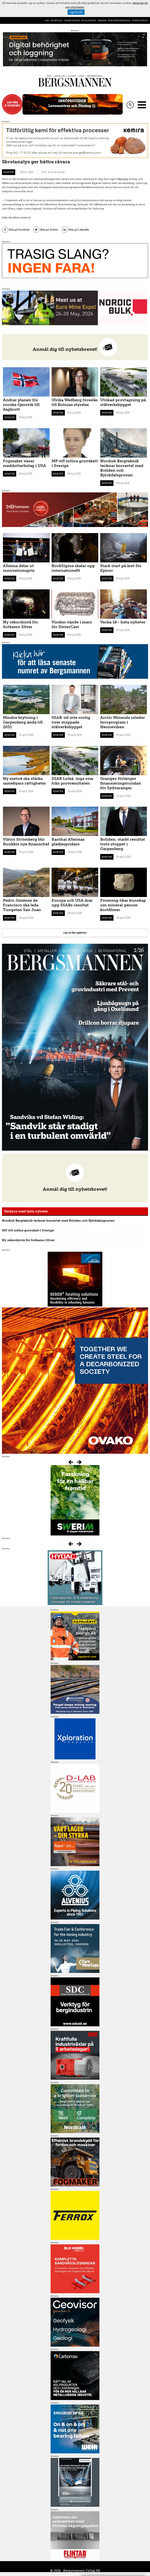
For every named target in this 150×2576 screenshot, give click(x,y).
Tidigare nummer (72, 20)
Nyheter (9, 172)
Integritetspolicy (140, 20)
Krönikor (102, 20)
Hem (47, 20)
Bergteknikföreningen (119, 20)
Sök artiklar (56, 20)
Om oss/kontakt (88, 20)
